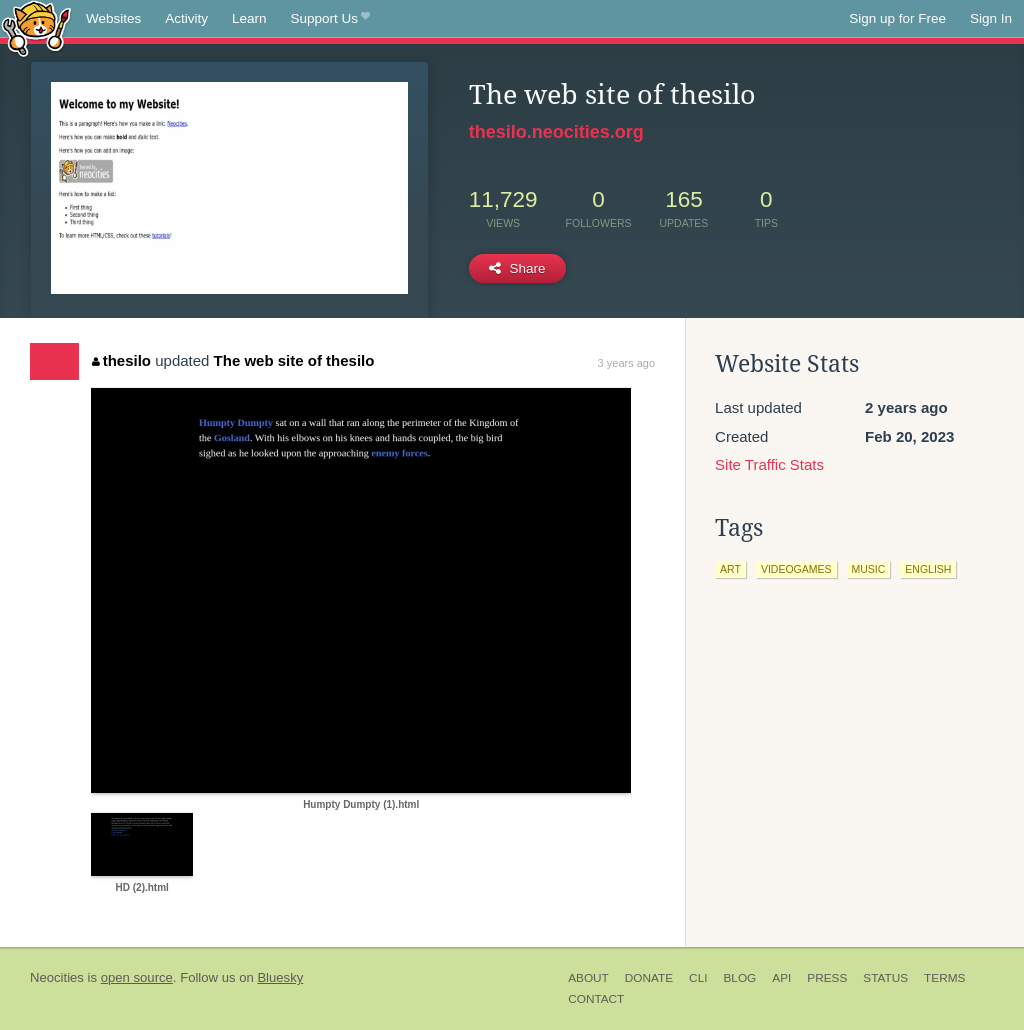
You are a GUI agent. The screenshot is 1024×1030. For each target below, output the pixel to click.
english (928, 569)
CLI (698, 978)
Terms (944, 978)
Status (885, 978)
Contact (596, 999)
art (730, 569)
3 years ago (626, 363)
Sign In (991, 18)
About (588, 978)
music (869, 569)
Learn (249, 18)
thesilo (121, 360)
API (781, 978)
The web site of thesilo (294, 360)
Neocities (57, 977)
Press (827, 978)
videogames (796, 569)
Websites (113, 18)
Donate (649, 978)
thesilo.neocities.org (556, 132)
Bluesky (280, 977)
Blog (739, 978)
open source (137, 977)
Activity (186, 18)
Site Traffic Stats (769, 464)
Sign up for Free (897, 18)
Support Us (330, 19)
